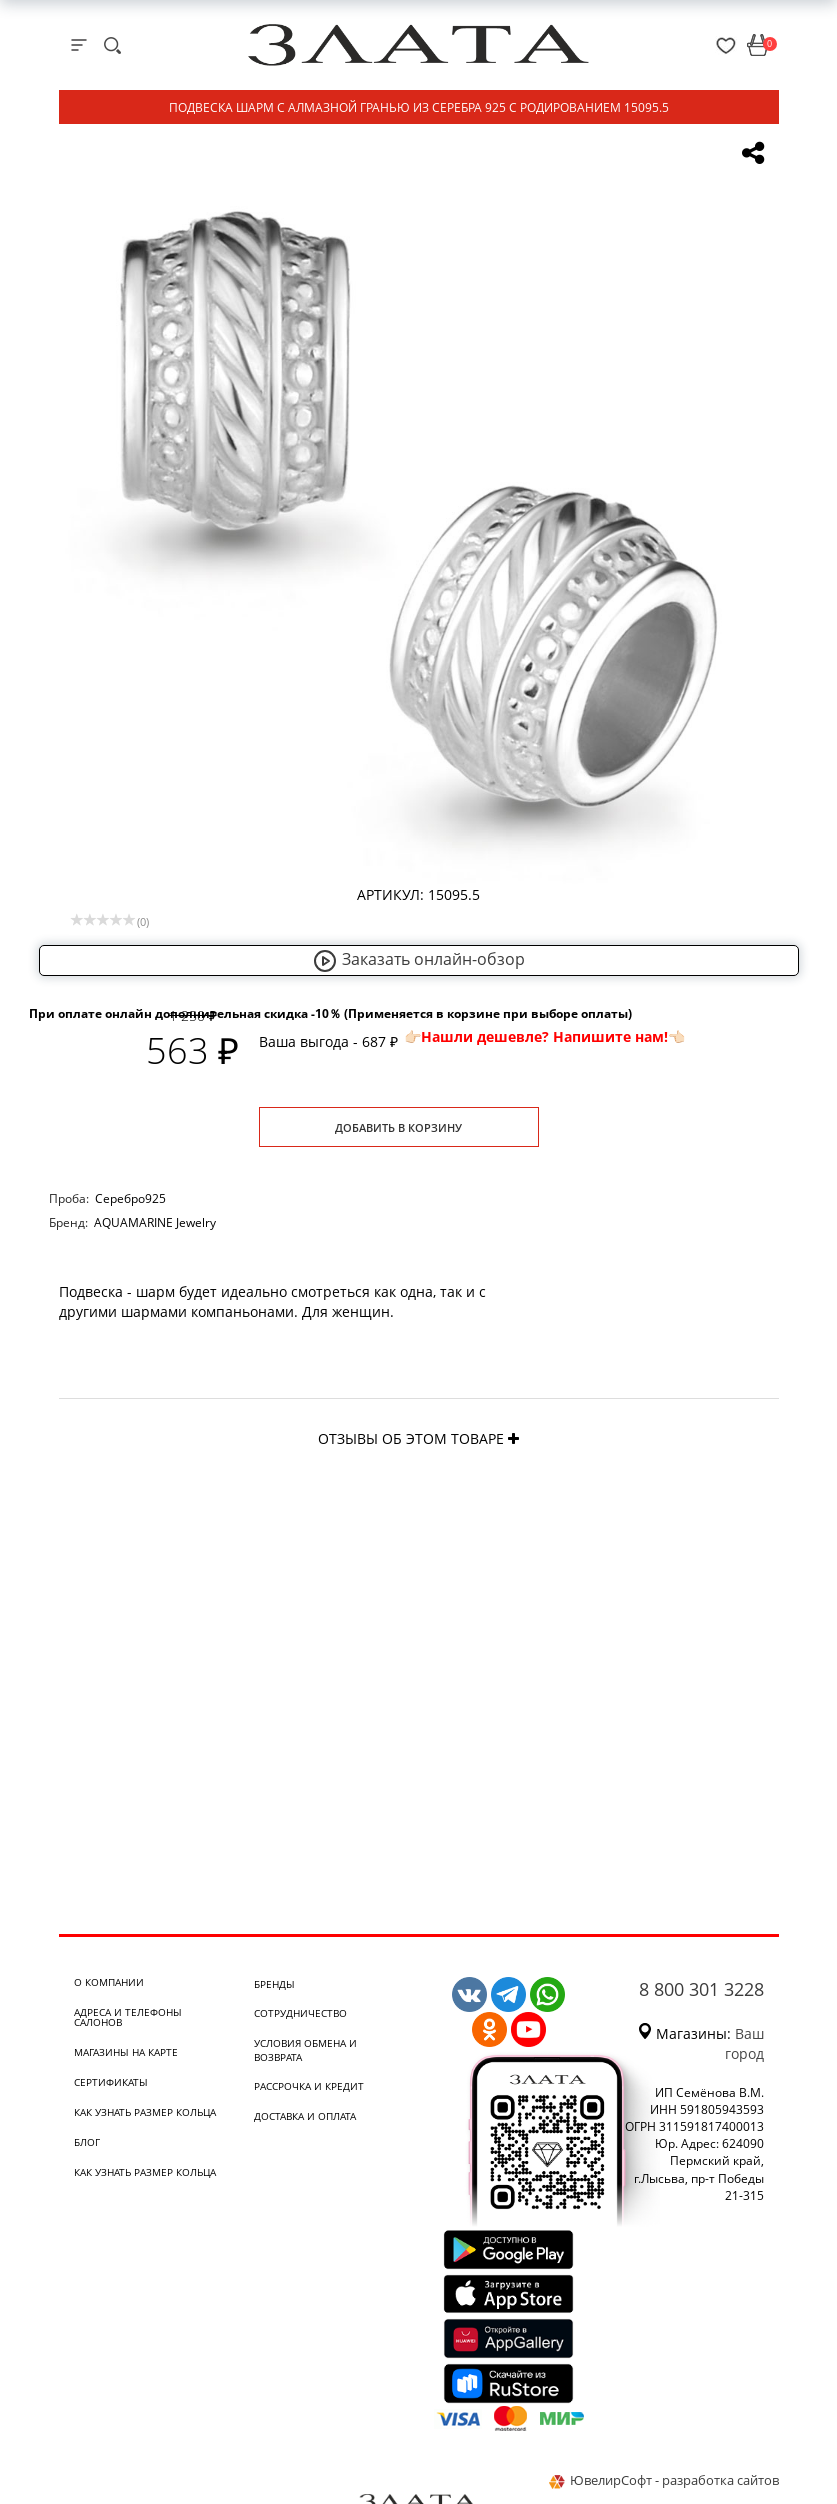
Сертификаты (111, 2082)
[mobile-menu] (79, 45)
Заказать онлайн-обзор (419, 959)
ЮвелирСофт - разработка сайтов (664, 2480)
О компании (109, 1982)
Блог (87, 2142)
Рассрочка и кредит (309, 2086)
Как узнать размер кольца (145, 2112)
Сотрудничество (300, 2013)
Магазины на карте (126, 2052)
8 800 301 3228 (701, 1989)
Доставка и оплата (305, 2116)
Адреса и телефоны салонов (128, 2017)
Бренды (274, 1984)
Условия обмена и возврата (305, 2050)
